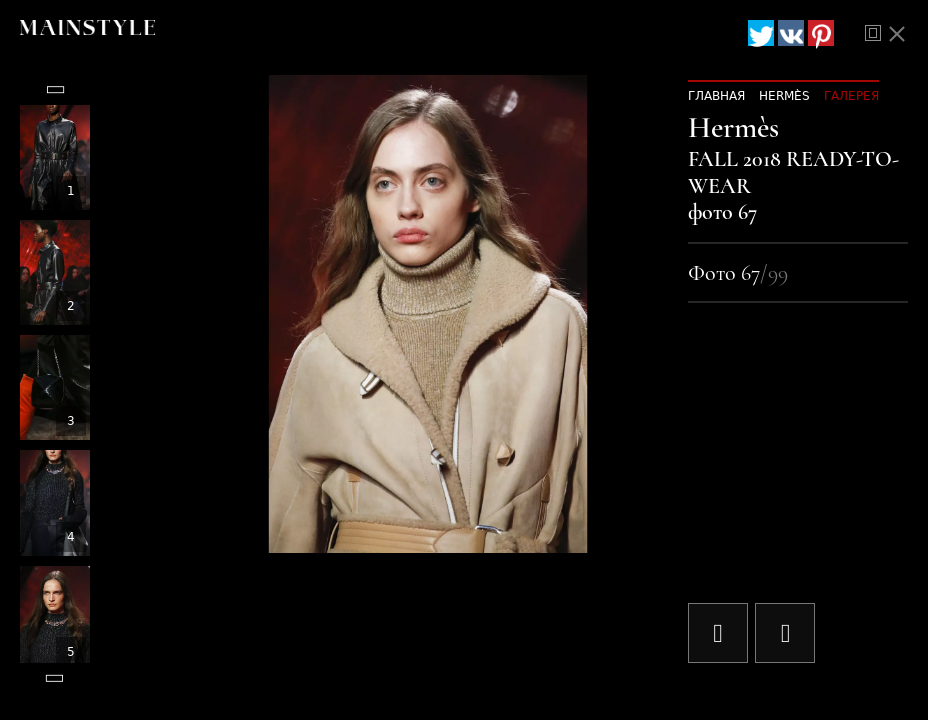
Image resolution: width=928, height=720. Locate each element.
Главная (716, 96)
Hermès (784, 96)
